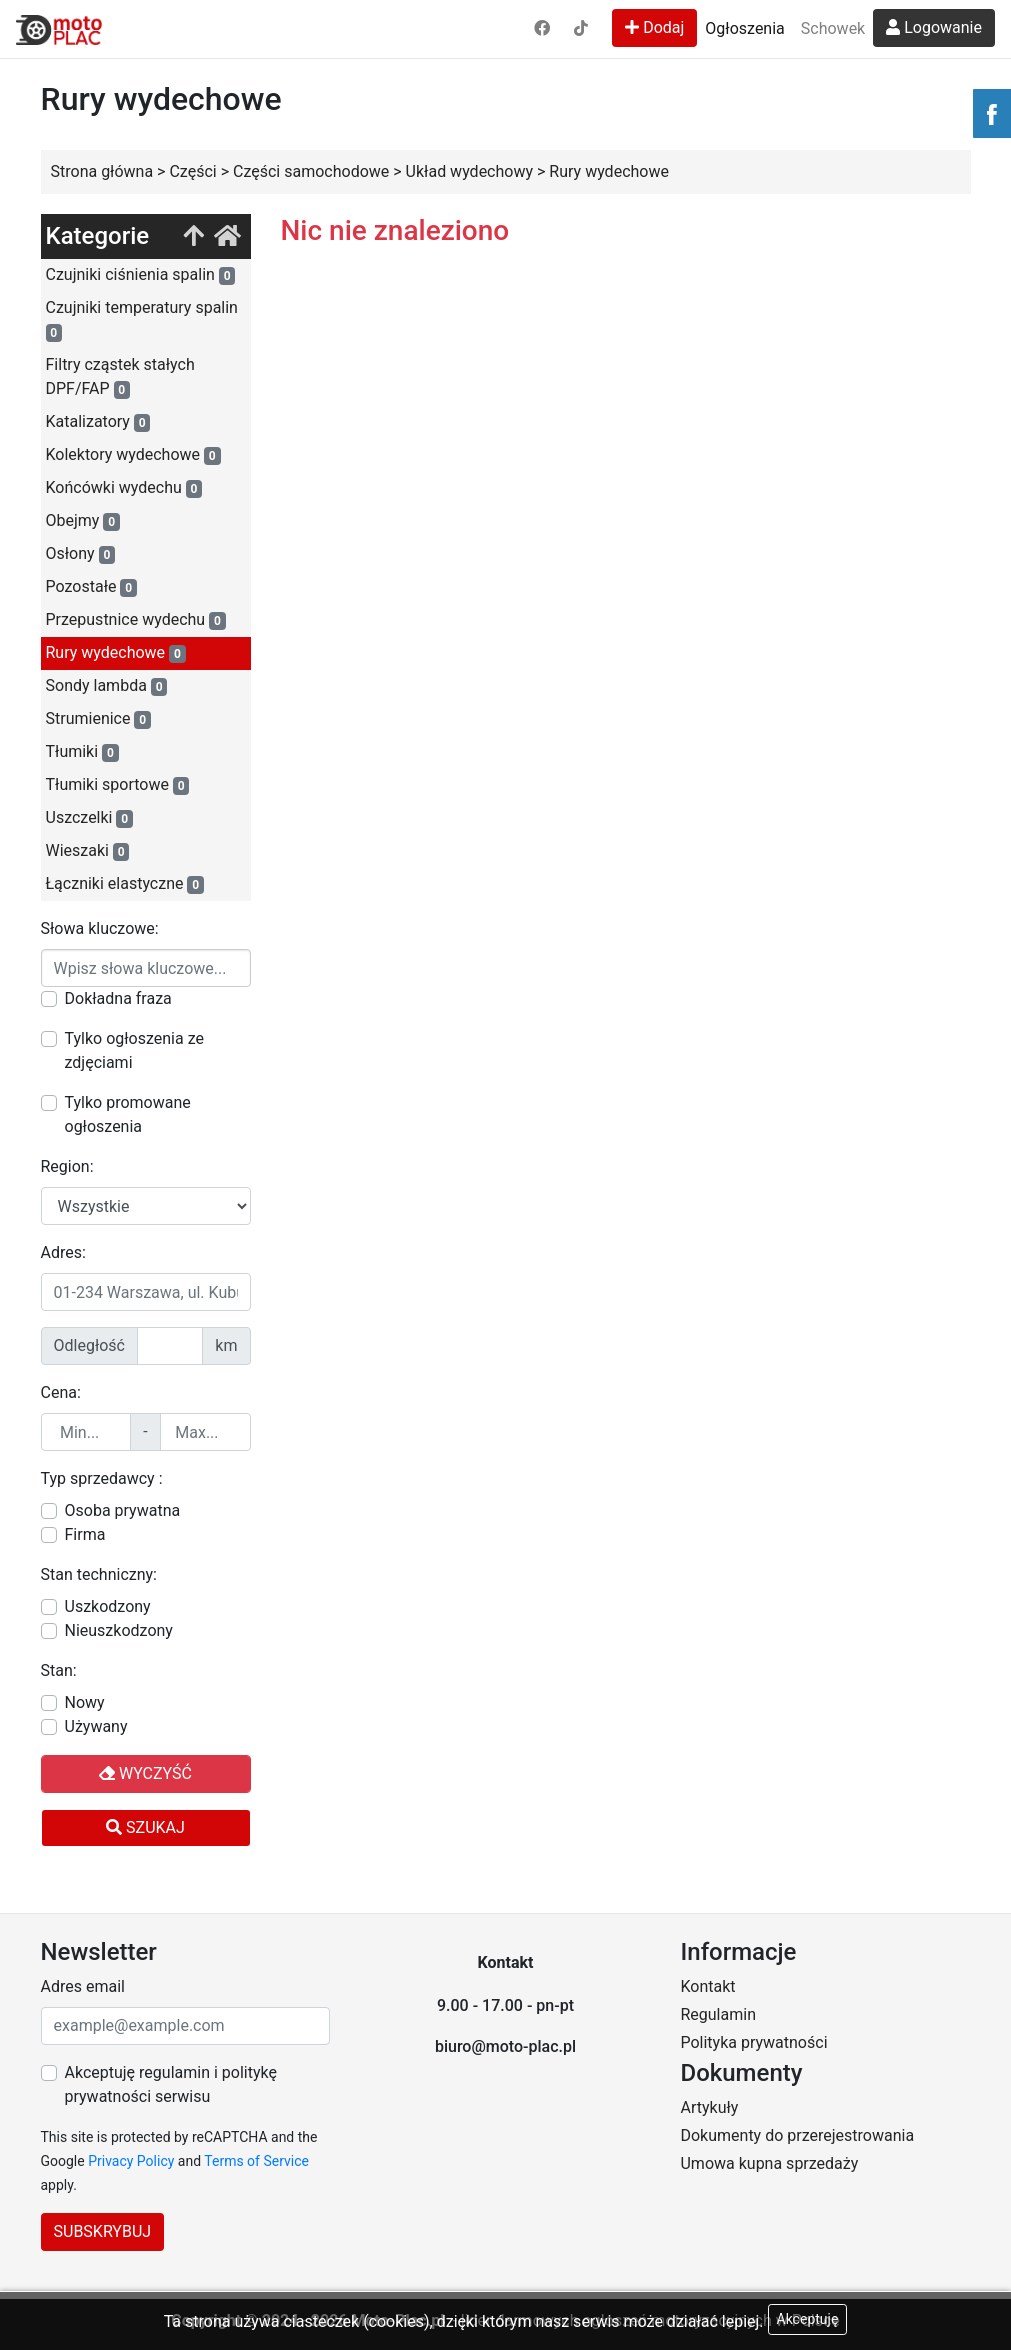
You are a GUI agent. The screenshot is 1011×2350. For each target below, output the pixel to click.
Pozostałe (91, 587)
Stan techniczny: (99, 1574)
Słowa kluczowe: (100, 928)
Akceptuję (808, 2319)
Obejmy (83, 521)
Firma (85, 1534)
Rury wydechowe (116, 653)
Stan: (59, 1670)
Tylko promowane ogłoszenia (128, 1114)
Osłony (81, 554)
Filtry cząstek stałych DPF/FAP (120, 377)
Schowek (833, 28)
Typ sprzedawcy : (102, 1478)
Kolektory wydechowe (133, 455)
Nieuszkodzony (119, 1630)
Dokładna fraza (118, 998)
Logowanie (934, 27)
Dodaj (654, 27)
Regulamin (718, 2014)
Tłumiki (82, 752)
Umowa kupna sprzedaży (769, 2163)
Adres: (63, 1252)
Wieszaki (88, 851)
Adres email (83, 1986)
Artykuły (709, 2107)
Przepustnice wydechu (136, 620)
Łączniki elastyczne (125, 884)
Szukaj (145, 1827)
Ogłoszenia (744, 28)
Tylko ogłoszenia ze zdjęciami (134, 1050)
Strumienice (98, 719)
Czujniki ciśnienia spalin (141, 275)
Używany (96, 1726)
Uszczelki (89, 818)
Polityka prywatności (753, 2042)
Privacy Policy (131, 2161)
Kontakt (707, 1986)
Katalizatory (98, 422)
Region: (67, 1166)
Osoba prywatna (123, 1510)
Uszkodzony (108, 1606)
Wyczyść (145, 1773)
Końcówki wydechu (124, 488)
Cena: (61, 1392)
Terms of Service (256, 2161)
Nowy (85, 1702)
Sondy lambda (107, 686)
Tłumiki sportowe (118, 785)
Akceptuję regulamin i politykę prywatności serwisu (171, 2084)
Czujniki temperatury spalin (142, 320)
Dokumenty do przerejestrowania (797, 2135)
